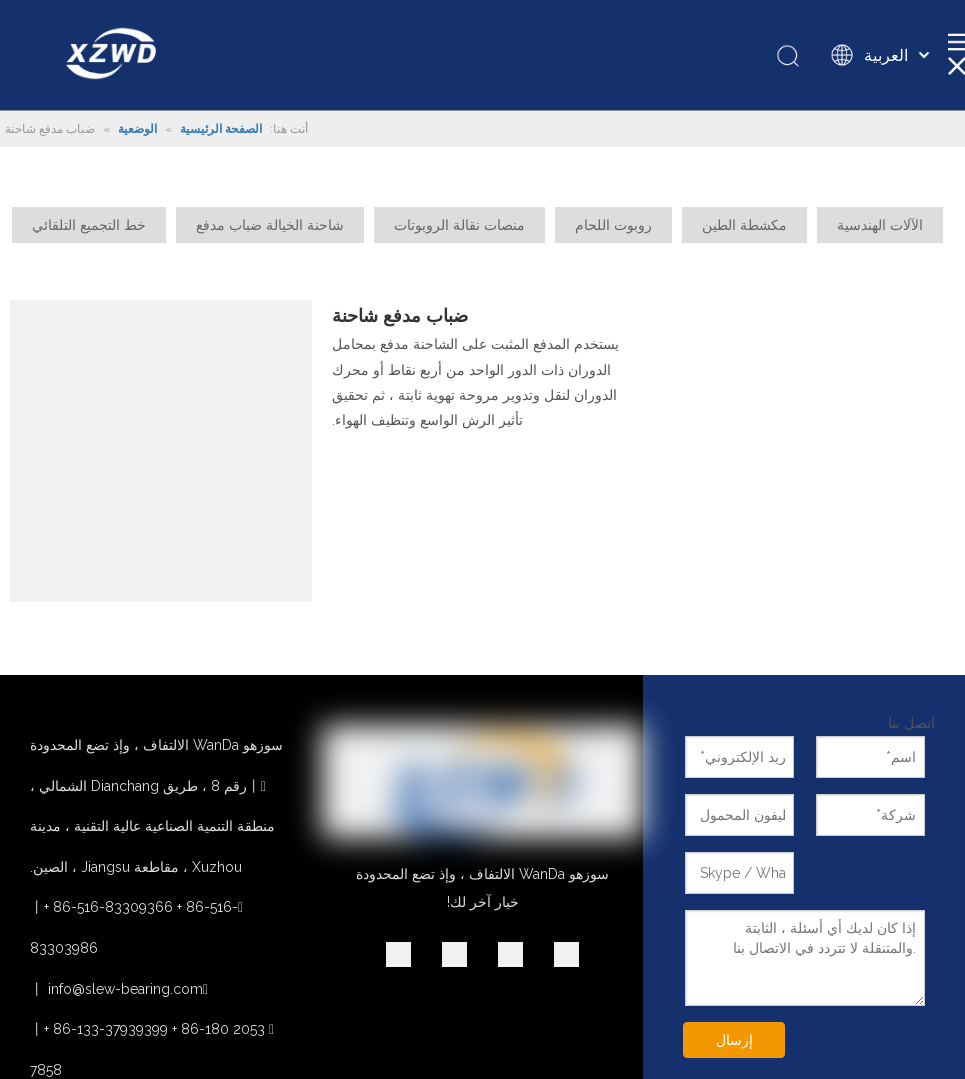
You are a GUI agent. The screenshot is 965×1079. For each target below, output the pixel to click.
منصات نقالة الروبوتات (459, 225)
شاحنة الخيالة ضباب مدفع (270, 225)
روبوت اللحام (613, 225)
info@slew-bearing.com (125, 989)
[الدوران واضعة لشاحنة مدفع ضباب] (161, 451)
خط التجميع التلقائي (89, 225)
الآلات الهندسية (880, 225)
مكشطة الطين (744, 225)
